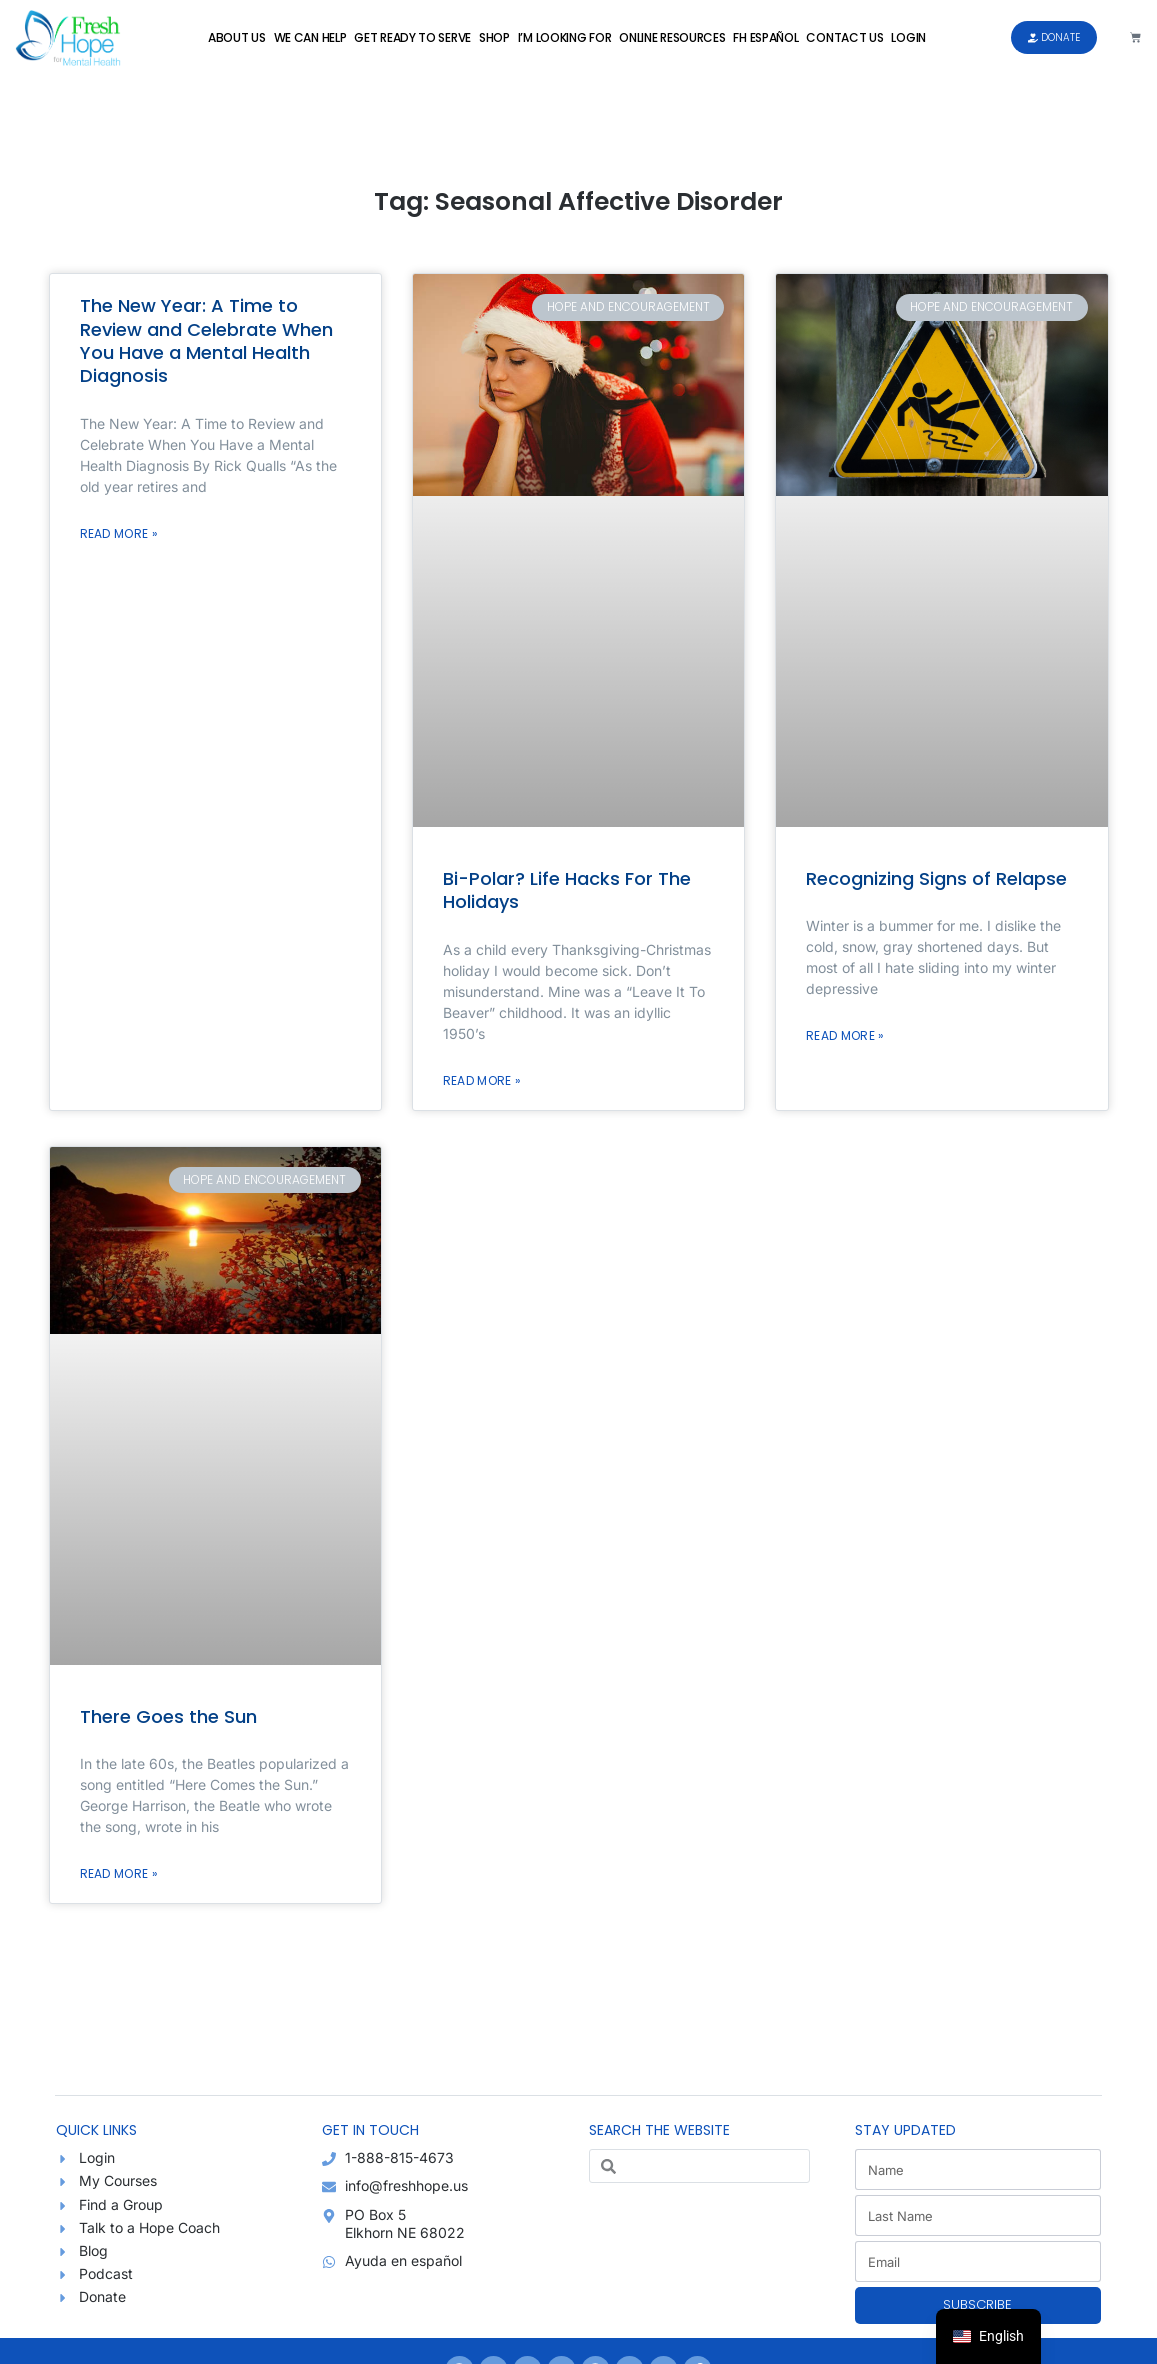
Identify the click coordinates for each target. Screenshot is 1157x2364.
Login (908, 37)
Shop (494, 37)
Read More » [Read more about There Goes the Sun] (119, 1873)
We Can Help (310, 37)
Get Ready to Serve (412, 37)
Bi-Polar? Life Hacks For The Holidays (567, 890)
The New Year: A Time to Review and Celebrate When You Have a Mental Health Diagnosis (206, 340)
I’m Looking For (565, 37)
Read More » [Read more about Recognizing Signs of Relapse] (845, 1035)
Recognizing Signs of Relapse (936, 878)
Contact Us (844, 37)
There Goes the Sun (168, 1716)
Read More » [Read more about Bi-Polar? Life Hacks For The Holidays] (482, 1080)
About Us (237, 37)
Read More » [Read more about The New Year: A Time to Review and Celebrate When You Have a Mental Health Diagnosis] (119, 533)
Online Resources (672, 37)
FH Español (765, 37)
